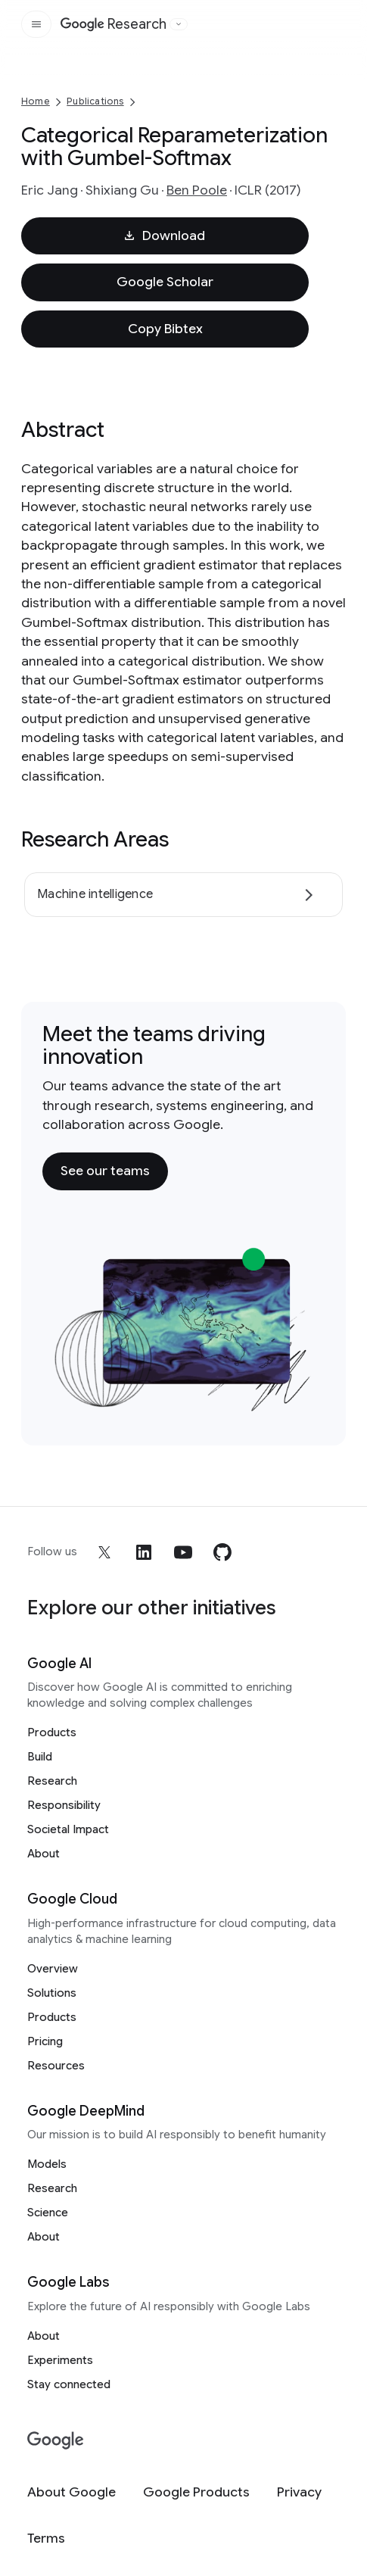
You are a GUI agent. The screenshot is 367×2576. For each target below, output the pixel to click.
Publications (95, 101)
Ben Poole (196, 190)
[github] (222, 1552)
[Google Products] (196, 2492)
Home (35, 101)
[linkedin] (144, 1552)
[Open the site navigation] (36, 24)
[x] (104, 1552)
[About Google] (71, 2492)
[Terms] (46, 2538)
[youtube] (183, 1552)
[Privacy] (299, 2492)
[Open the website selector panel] (179, 24)
